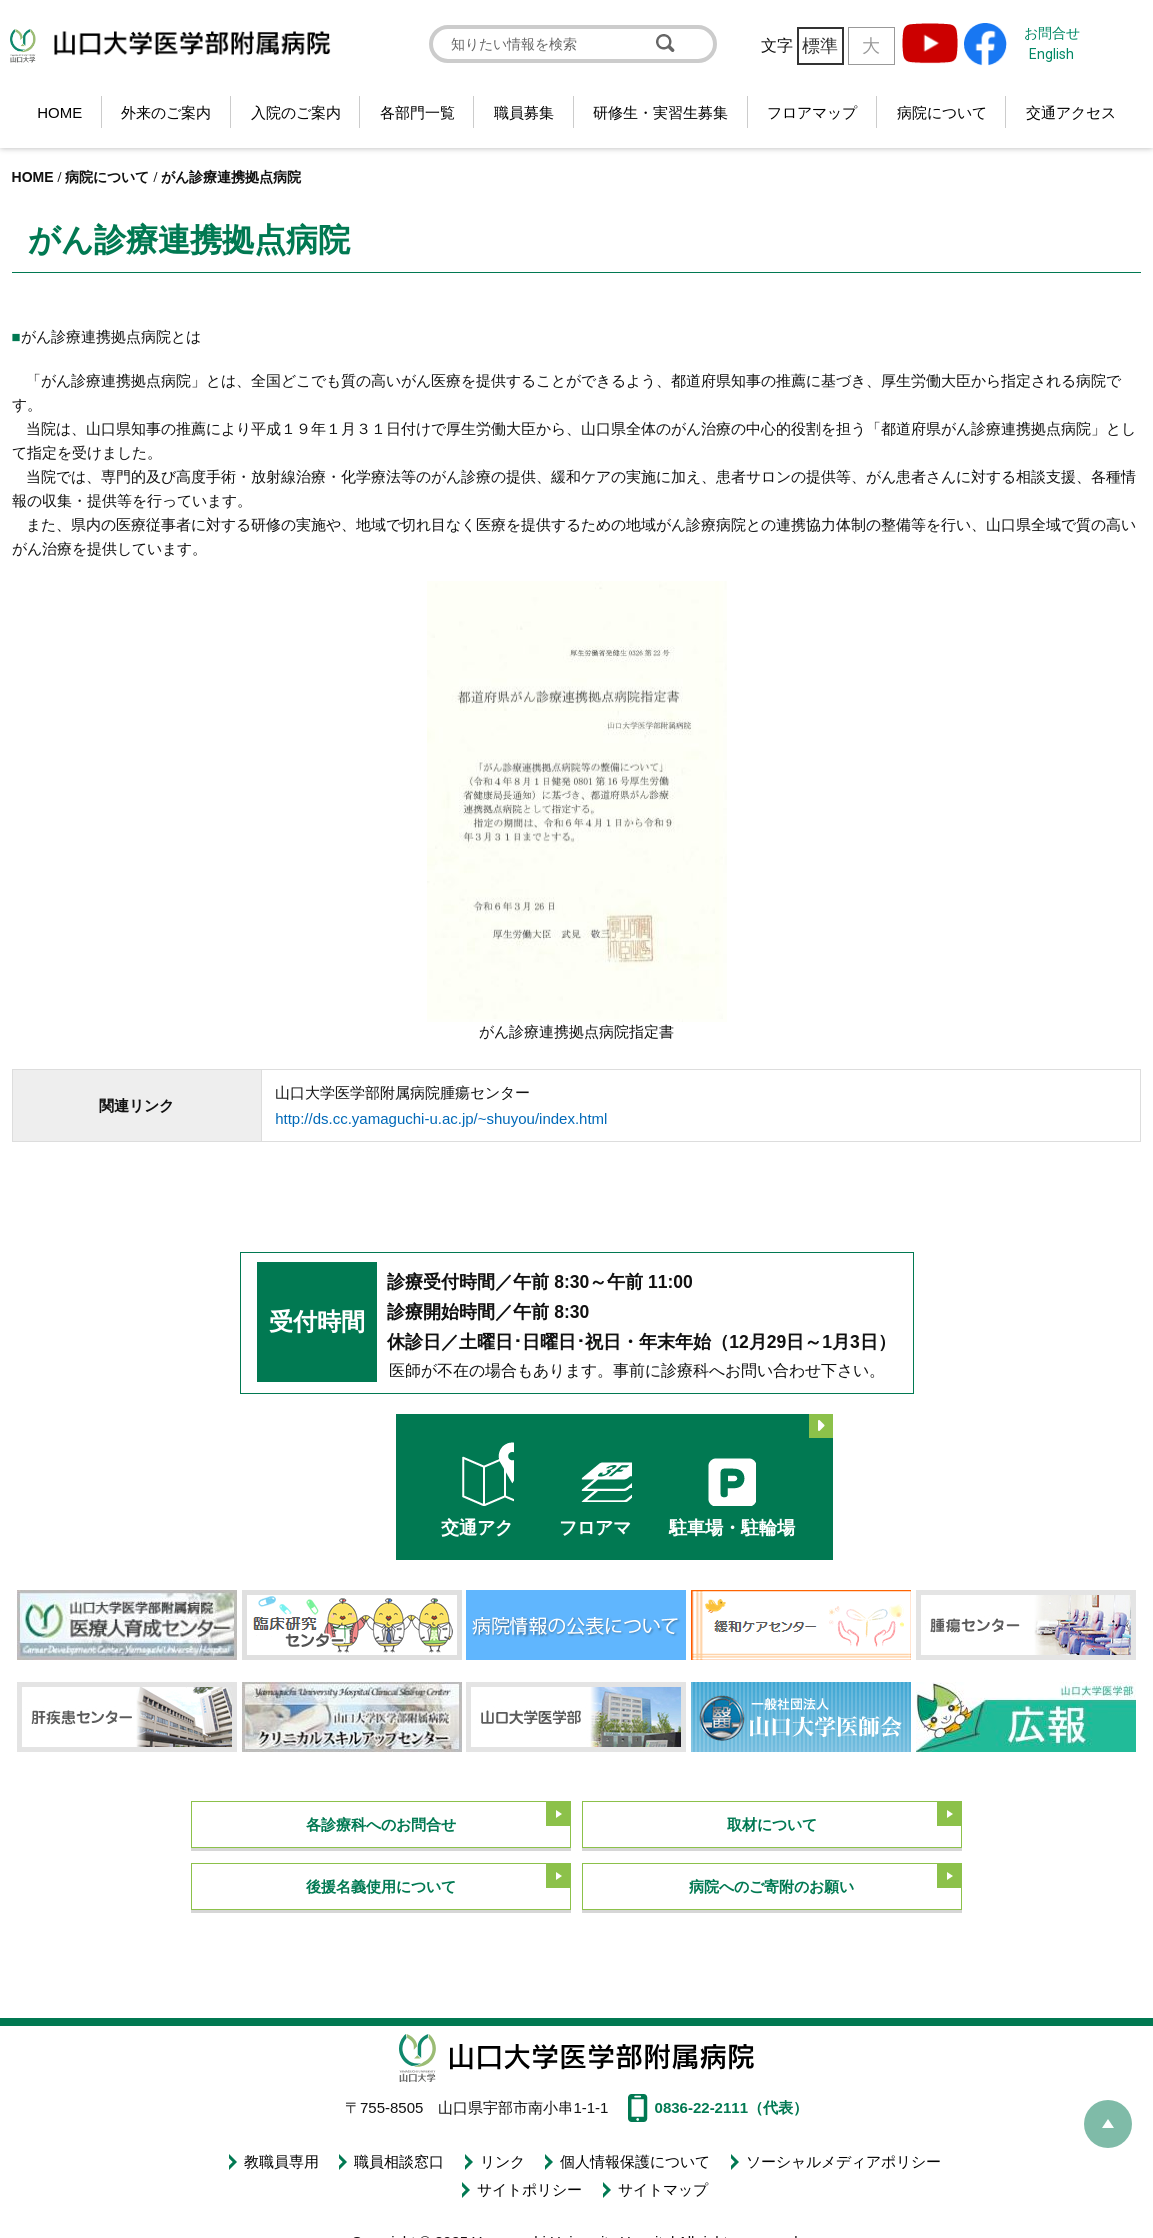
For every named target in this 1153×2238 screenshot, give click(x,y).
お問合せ (1052, 33)
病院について (942, 112)
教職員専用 (283, 2157)
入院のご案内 (296, 112)
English (1051, 54)
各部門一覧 (417, 112)
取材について (772, 1819)
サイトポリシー (529, 2180)
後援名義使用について (381, 1883)
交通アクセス (1071, 112)
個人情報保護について (633, 2157)
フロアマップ (812, 112)
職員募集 (524, 112)
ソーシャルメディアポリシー (839, 2157)
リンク (501, 2157)
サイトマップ (661, 2180)
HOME (59, 112)
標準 (820, 46)
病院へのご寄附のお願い (771, 1883)
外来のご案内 (166, 112)
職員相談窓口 (400, 2157)
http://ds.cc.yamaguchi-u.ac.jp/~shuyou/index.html (441, 1118)
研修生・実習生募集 (660, 112)
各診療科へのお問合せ (381, 1819)
